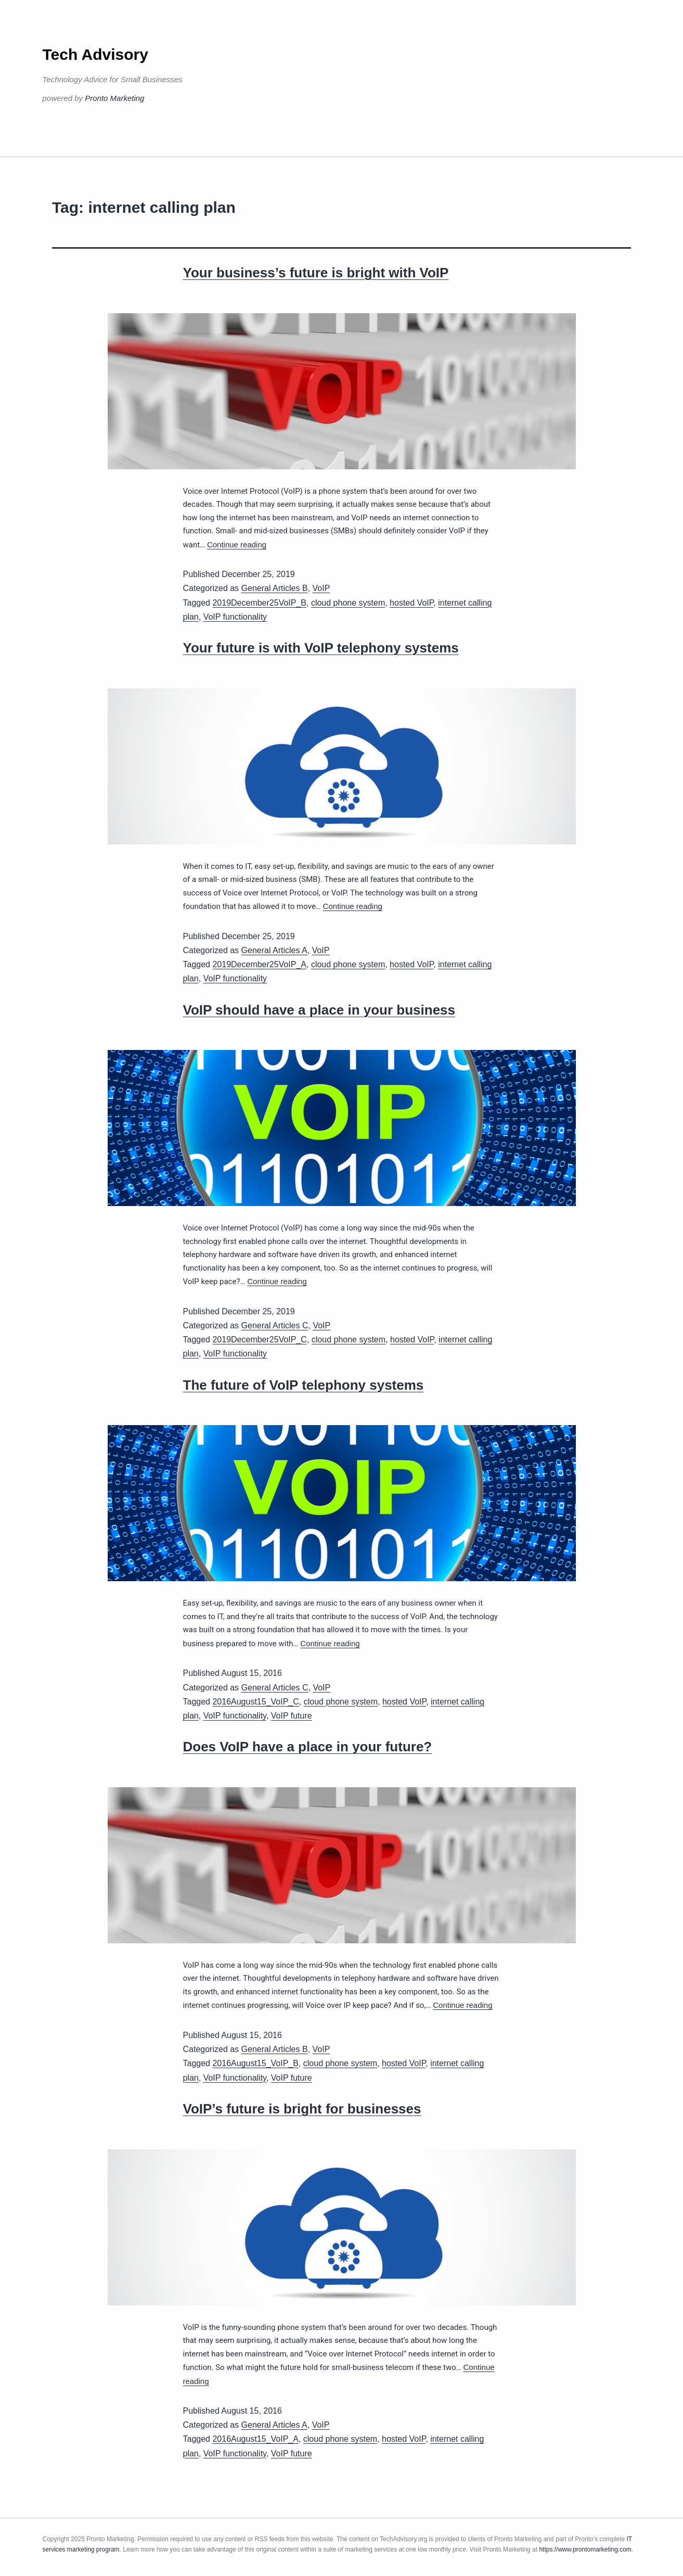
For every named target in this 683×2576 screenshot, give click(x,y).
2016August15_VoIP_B (255, 2063)
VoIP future (291, 1715)
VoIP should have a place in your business (319, 1010)
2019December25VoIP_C (259, 1339)
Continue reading (236, 544)
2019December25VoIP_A (259, 964)
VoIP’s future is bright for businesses (302, 2109)
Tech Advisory (95, 54)
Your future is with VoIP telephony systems (321, 648)
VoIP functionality (235, 616)
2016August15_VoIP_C (255, 1701)
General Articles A (274, 950)
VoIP (321, 588)
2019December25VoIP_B (259, 602)
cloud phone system (348, 602)
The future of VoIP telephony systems (303, 1385)
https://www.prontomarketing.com (585, 2549)
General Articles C (274, 1325)
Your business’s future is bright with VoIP (316, 272)
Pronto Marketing (114, 98)
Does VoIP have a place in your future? (307, 1746)
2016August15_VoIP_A (255, 2438)
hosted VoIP (411, 602)
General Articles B (274, 588)
